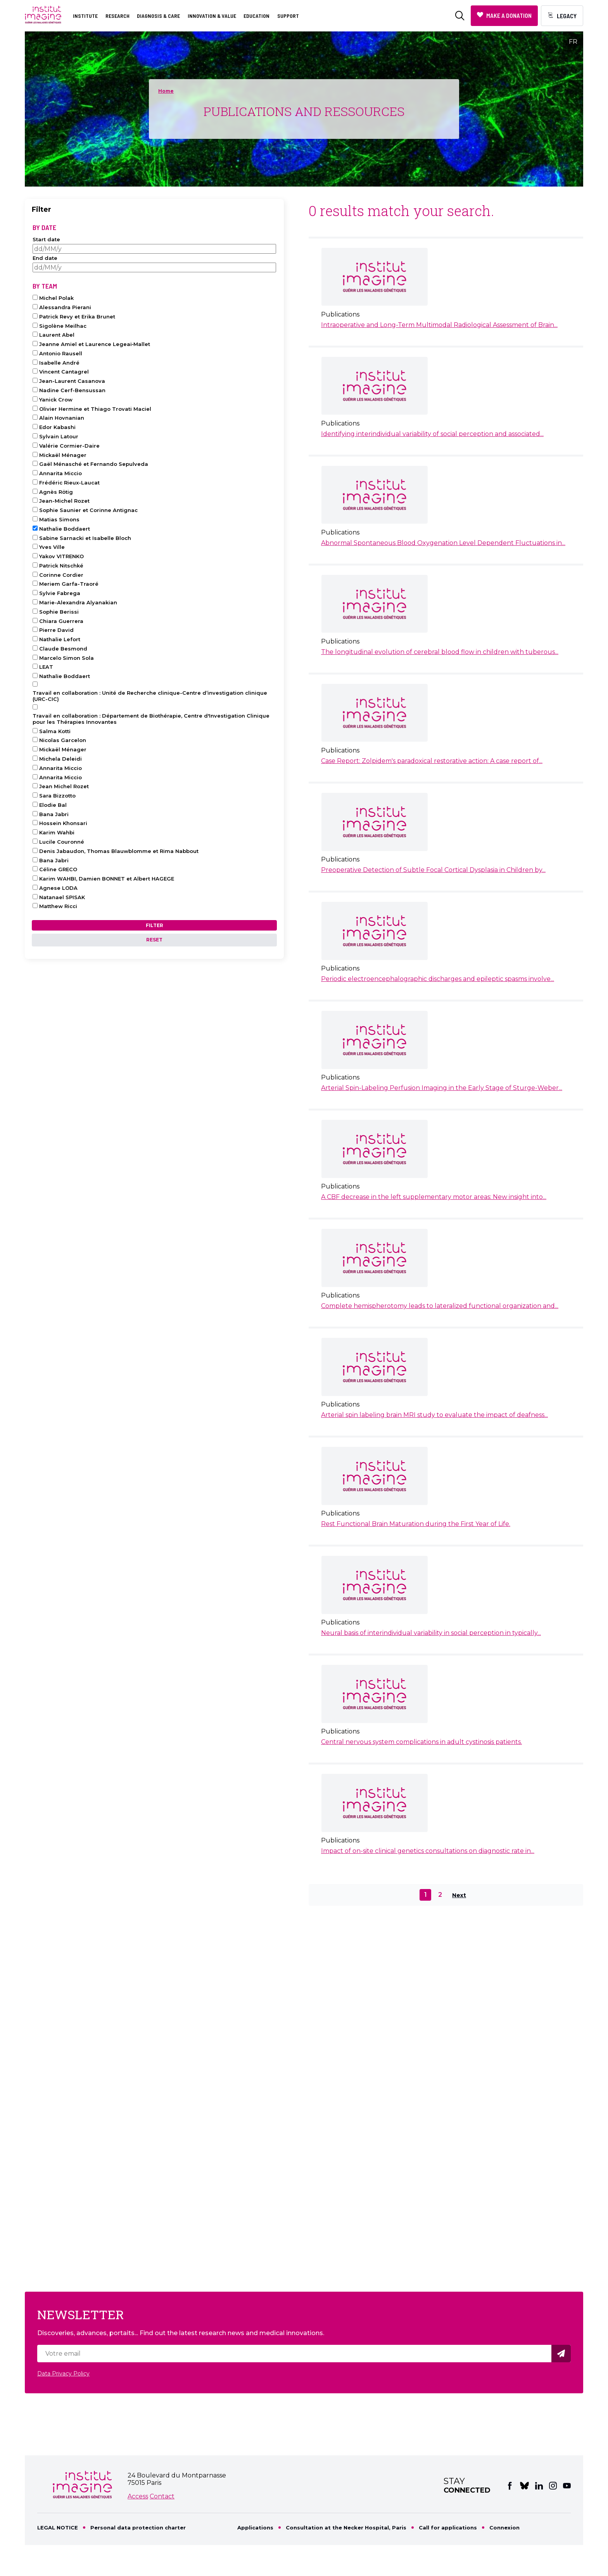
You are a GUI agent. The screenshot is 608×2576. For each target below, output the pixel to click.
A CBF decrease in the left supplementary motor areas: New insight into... (433, 1197)
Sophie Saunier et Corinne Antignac (88, 510)
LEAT (46, 667)
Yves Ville (52, 547)
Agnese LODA (58, 888)
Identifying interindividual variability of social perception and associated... (432, 434)
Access (138, 2496)
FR (573, 41)
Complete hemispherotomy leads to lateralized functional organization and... (439, 1306)
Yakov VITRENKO (61, 556)
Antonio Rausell (60, 353)
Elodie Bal (53, 805)
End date (45, 258)
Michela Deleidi (60, 759)
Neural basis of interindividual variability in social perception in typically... (431, 1633)
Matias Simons (59, 519)
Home (166, 91)
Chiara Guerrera (61, 621)
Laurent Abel (56, 335)
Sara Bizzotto (57, 795)
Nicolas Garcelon (62, 740)
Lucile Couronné (61, 842)
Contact (162, 2496)
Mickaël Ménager (62, 455)
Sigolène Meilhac (62, 326)
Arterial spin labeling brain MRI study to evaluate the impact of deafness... (434, 1415)
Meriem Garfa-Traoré (68, 584)
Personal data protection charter (138, 2527)
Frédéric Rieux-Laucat (69, 482)
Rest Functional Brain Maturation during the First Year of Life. (415, 1524)
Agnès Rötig (56, 492)
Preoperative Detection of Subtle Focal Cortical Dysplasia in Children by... (433, 870)
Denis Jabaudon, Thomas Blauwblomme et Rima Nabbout (119, 851)
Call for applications (448, 2527)
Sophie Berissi (59, 612)
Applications (255, 2527)
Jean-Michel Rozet (64, 501)
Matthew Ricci (58, 906)
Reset (154, 940)
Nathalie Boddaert (64, 529)
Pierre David (56, 630)
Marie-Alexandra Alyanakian (78, 602)
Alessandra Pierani (65, 307)
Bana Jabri (54, 814)
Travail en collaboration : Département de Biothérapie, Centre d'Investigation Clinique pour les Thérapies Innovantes (151, 719)
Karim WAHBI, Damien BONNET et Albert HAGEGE (106, 878)
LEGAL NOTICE (57, 2527)
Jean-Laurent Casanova (72, 381)
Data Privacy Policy (63, 2373)
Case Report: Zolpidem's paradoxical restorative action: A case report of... (431, 761)
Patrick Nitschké (61, 565)
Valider (562, 2353)
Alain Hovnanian (61, 418)
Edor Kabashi (57, 427)
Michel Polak (56, 298)
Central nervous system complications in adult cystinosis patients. (421, 1742)
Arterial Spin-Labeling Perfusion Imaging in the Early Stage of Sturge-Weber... (441, 1088)
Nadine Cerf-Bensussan (72, 390)
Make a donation (509, 15)
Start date (46, 239)
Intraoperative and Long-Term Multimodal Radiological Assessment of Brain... (439, 325)
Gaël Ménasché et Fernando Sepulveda (93, 464)
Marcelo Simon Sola (66, 658)
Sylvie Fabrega (59, 593)
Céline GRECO (58, 869)
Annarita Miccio (60, 473)
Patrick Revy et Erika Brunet (77, 316)
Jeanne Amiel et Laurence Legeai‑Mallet (94, 344)
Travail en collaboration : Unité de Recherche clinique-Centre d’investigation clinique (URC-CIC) (150, 696)
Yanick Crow (56, 399)
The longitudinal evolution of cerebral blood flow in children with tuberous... (439, 652)
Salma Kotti (55, 731)
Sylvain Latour (58, 436)
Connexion (504, 2527)
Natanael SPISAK (62, 897)
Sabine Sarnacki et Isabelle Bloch (85, 538)
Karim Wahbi (56, 832)
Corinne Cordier (61, 575)
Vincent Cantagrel (64, 371)
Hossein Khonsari (63, 823)
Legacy (567, 15)
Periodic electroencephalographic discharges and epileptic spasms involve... (437, 979)
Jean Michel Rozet (64, 786)
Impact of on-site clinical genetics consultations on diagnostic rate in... (427, 1851)
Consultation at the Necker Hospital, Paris (346, 2527)
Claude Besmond (63, 648)
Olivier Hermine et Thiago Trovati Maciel (95, 409)
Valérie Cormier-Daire (69, 446)
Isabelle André (59, 363)
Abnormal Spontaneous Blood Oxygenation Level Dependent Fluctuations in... (443, 543)
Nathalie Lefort (59, 639)
